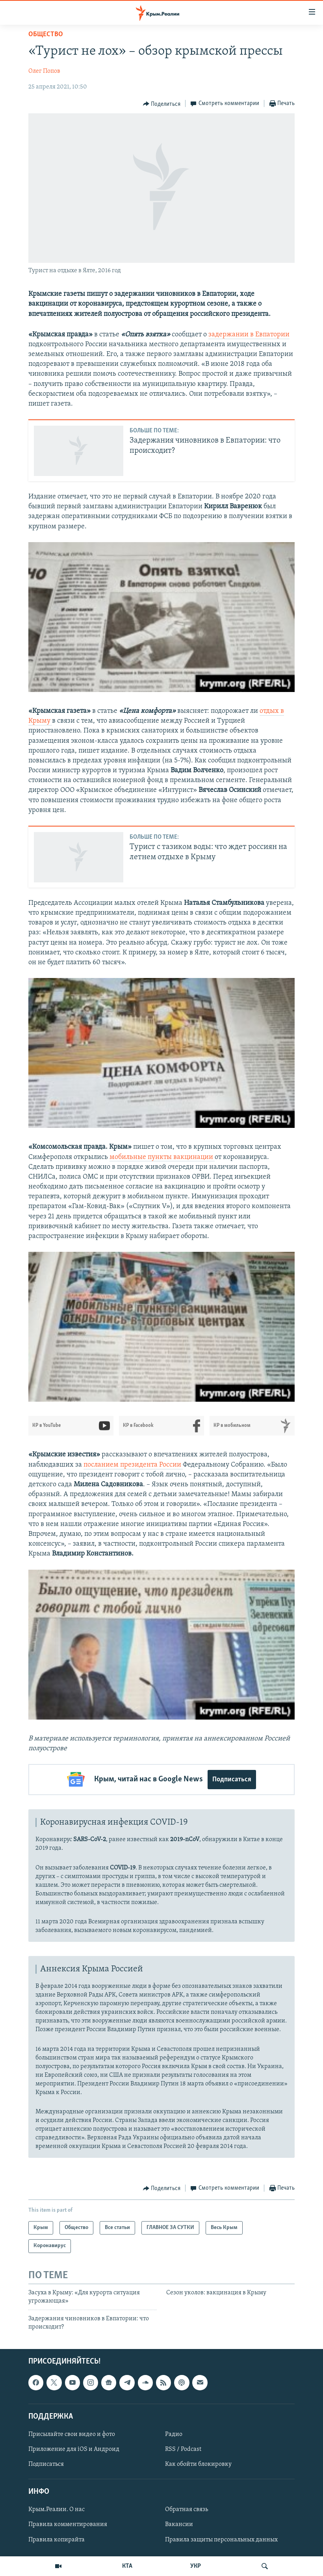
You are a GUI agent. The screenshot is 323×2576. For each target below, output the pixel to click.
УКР (195, 2566)
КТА (127, 2566)
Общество (45, 34)
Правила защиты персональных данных (221, 2539)
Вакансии (179, 2524)
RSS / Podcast (183, 2449)
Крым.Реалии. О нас (56, 2509)
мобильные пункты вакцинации (162, 1157)
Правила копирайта (56, 2539)
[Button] (162, 104)
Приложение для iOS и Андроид (73, 2449)
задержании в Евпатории (249, 334)
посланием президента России (133, 1465)
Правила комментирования (67, 2524)
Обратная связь (186, 2509)
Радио (173, 2434)
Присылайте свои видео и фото (71, 2434)
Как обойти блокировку (198, 2464)
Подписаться (231, 1779)
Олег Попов (44, 71)
